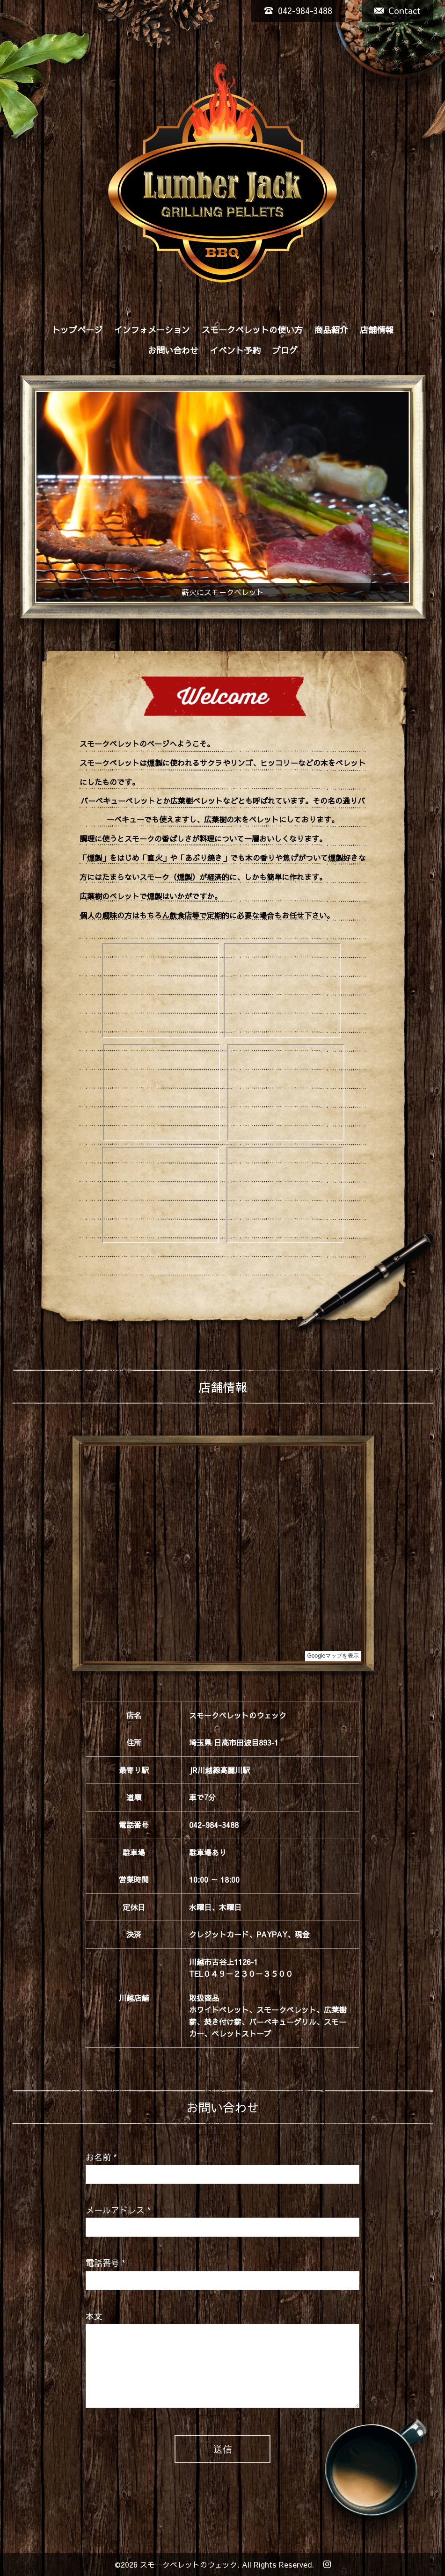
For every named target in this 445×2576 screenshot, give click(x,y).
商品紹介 (331, 329)
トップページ (77, 329)
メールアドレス (118, 2210)
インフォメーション (152, 329)
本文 (94, 2316)
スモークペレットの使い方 (252, 329)
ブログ (285, 350)
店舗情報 (377, 329)
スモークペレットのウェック (188, 2564)
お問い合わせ (173, 350)
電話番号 (105, 2263)
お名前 (101, 2157)
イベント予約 (235, 350)
